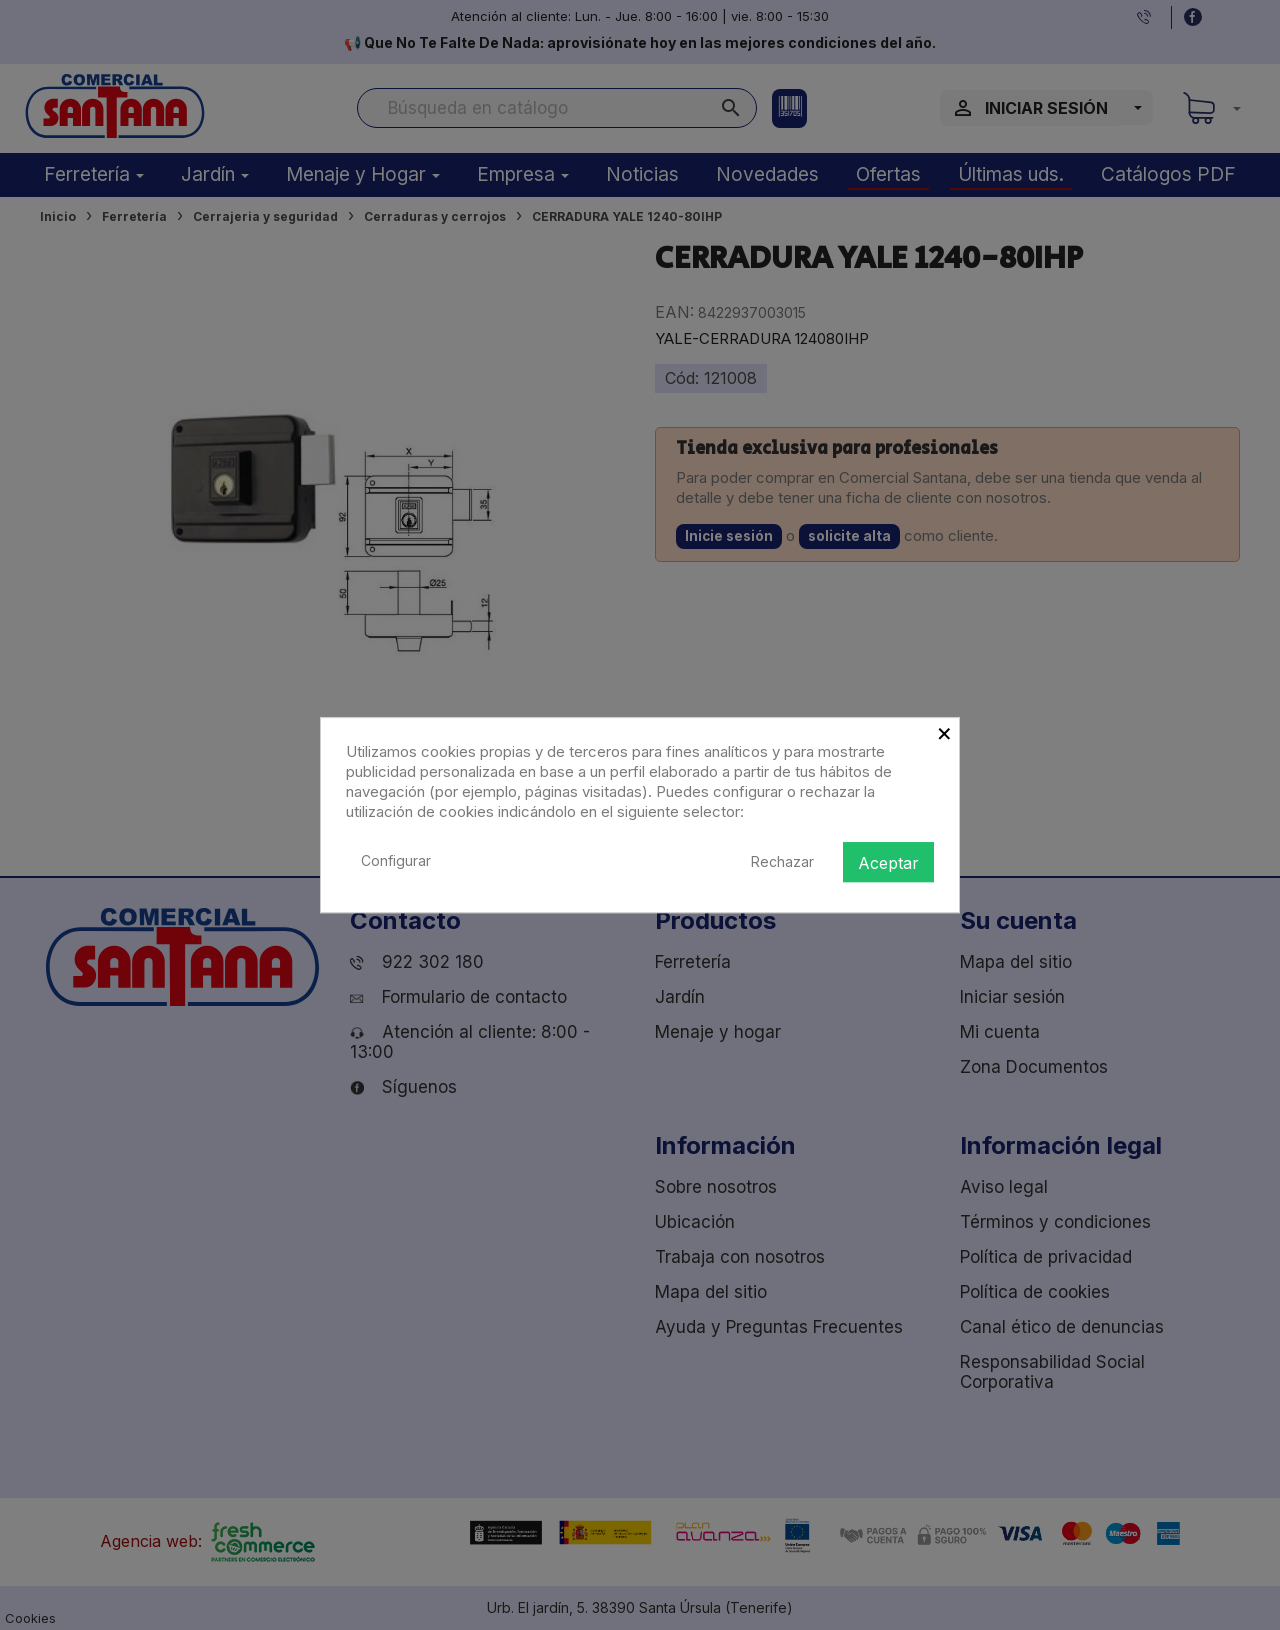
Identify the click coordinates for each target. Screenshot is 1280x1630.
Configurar (396, 860)
